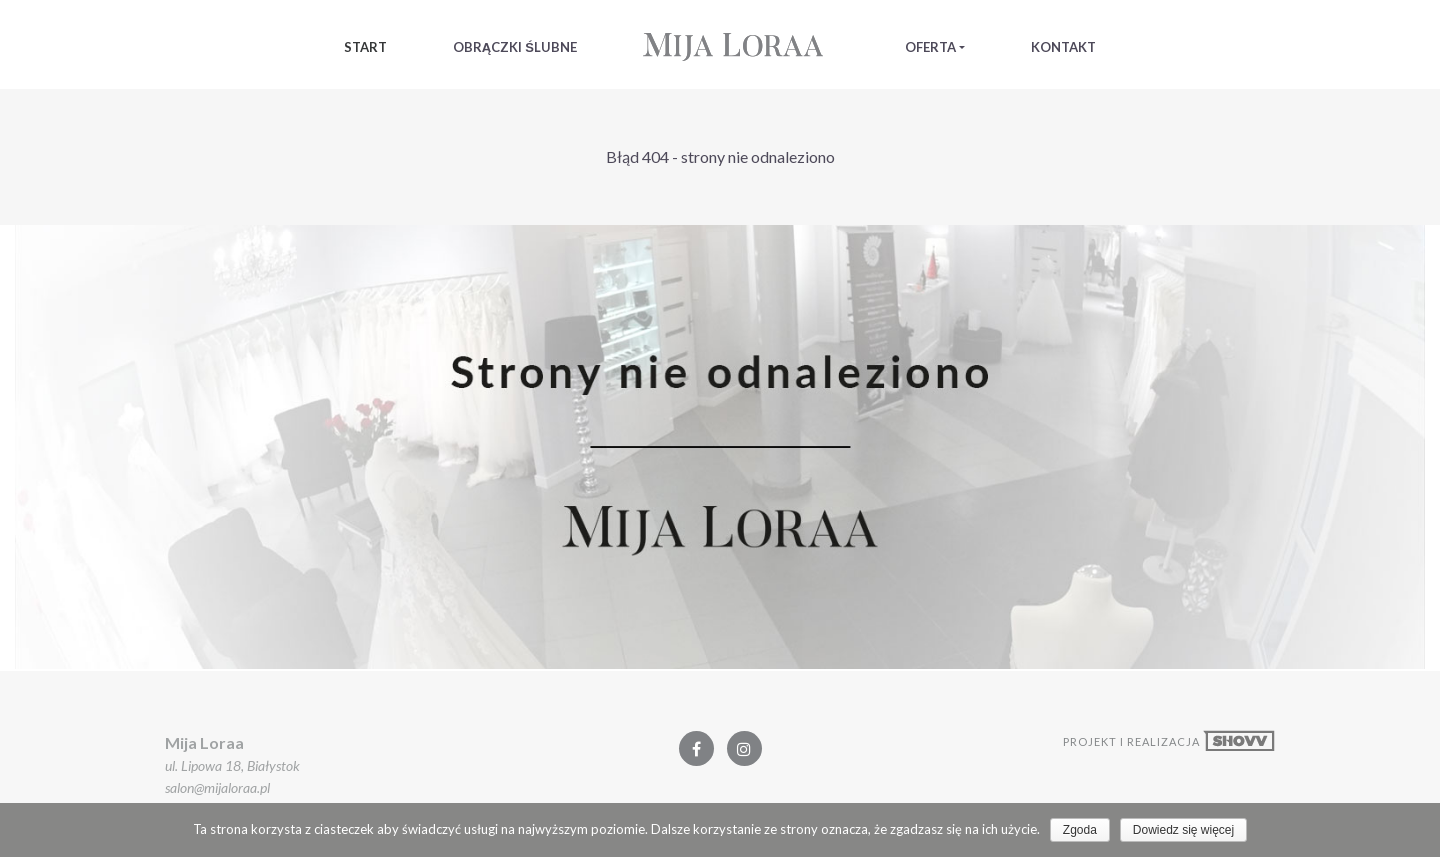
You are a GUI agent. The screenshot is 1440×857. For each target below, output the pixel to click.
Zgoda (1080, 830)
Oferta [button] (930, 47)
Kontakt (1063, 47)
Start (365, 47)
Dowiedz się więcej (1183, 830)
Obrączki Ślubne (515, 47)
